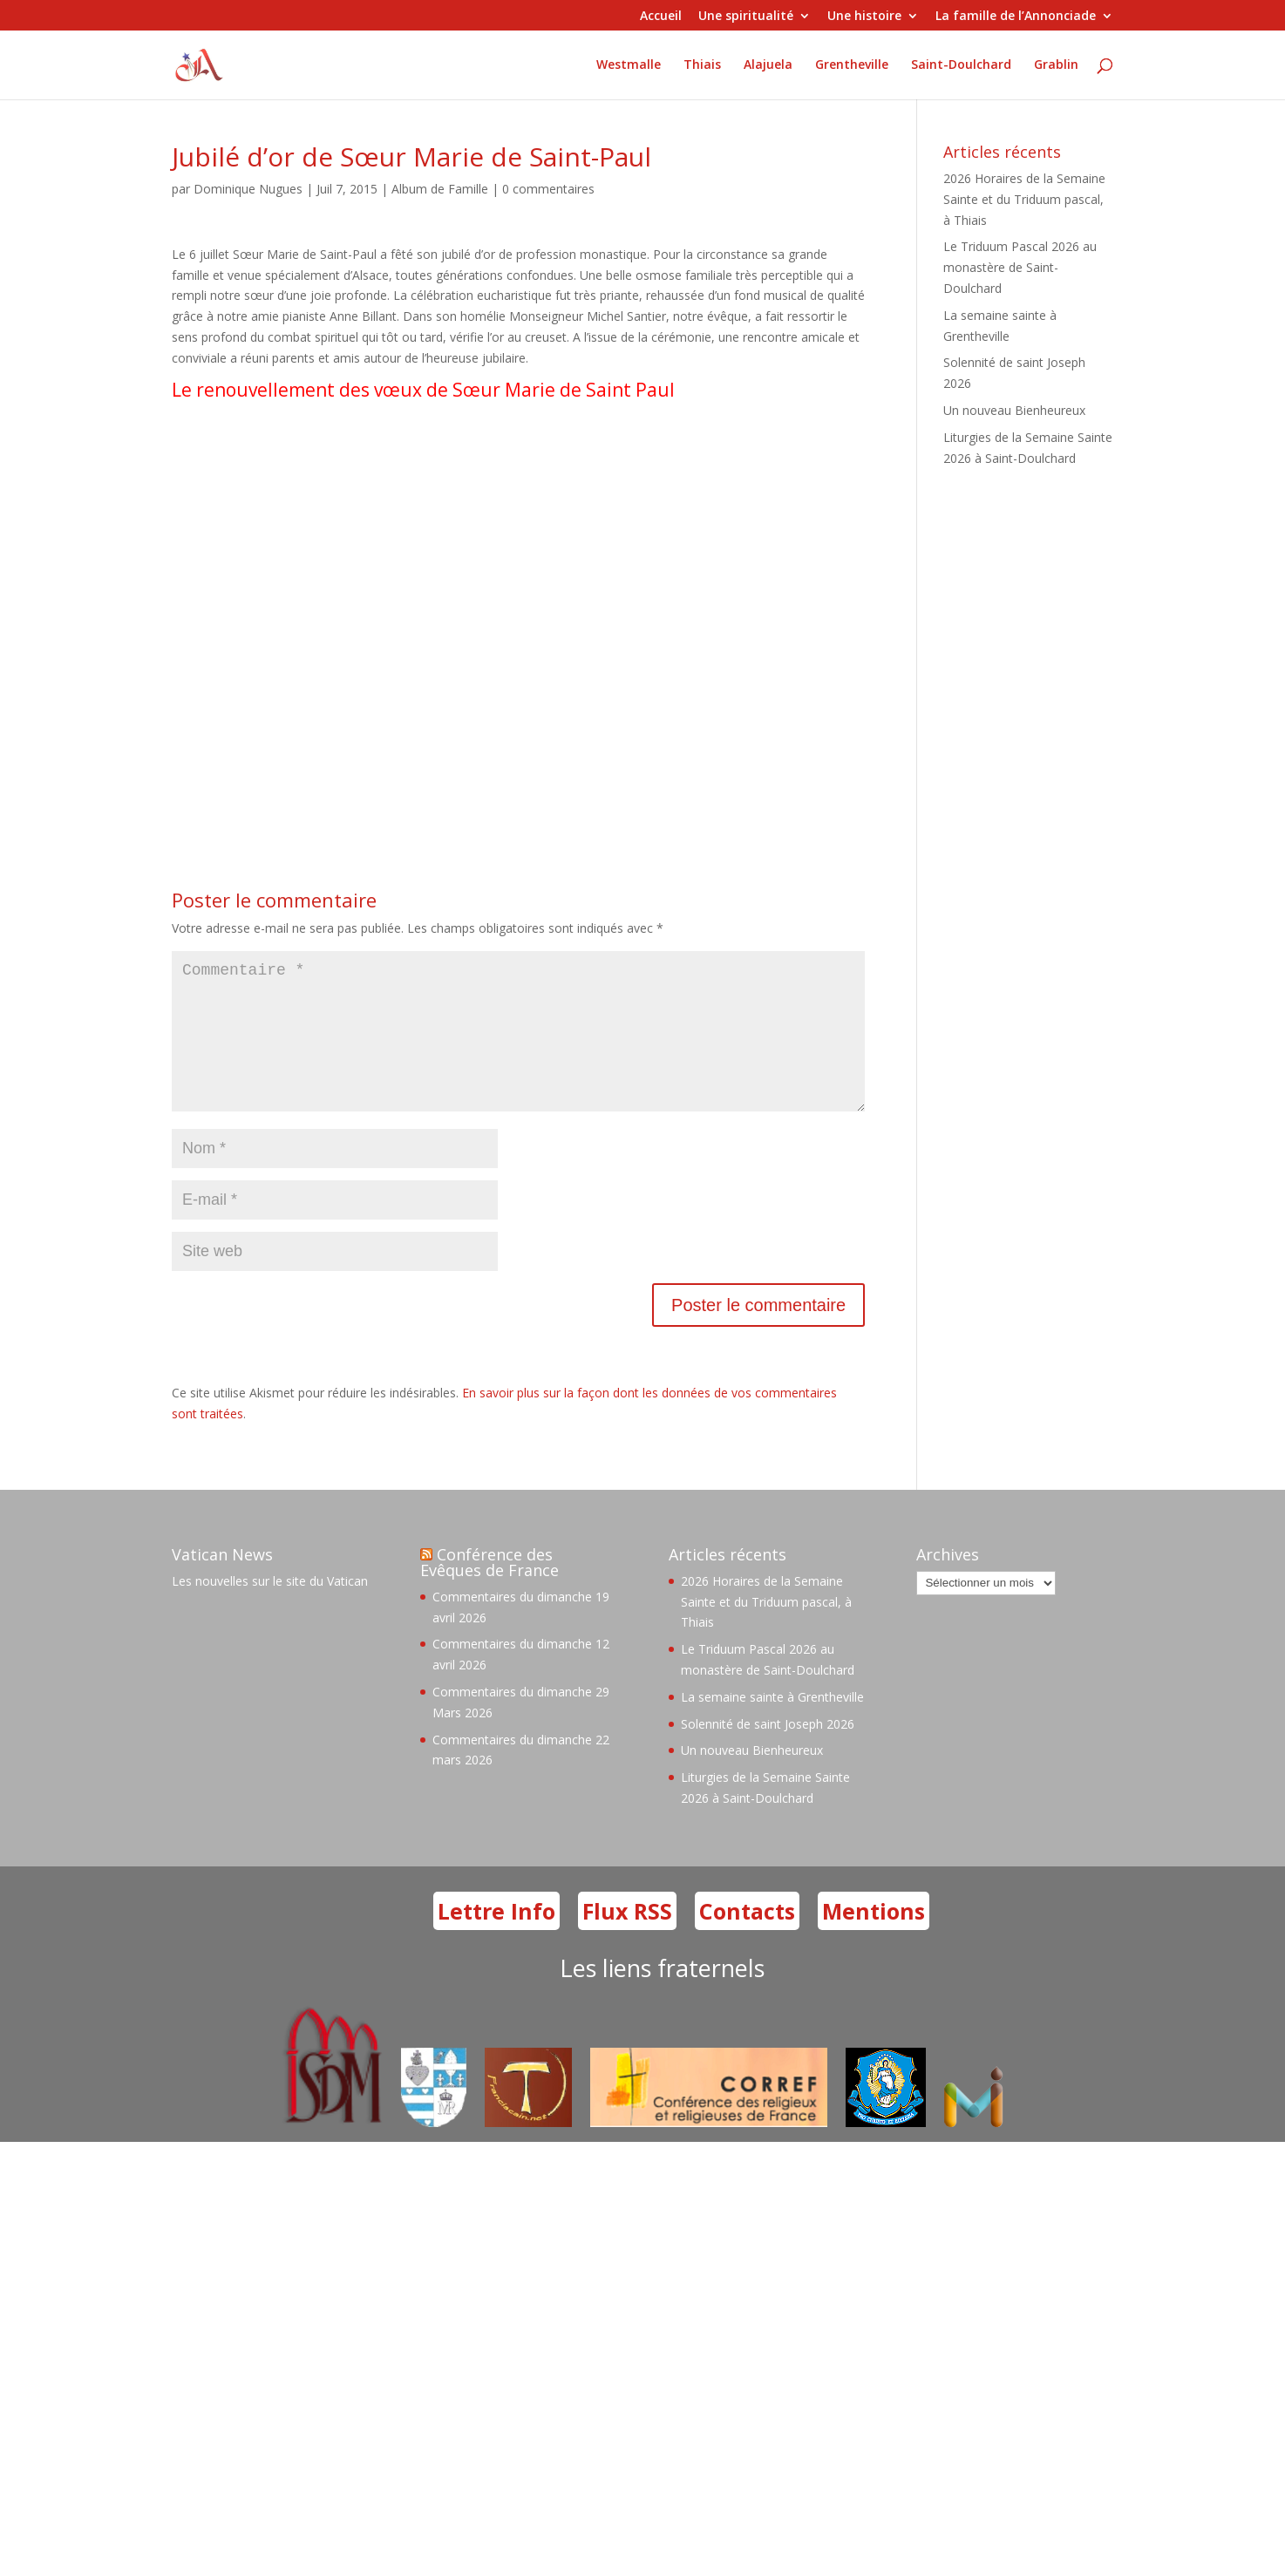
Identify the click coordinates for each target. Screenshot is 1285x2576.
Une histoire (864, 17)
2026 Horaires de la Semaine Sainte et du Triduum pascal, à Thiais (1024, 199)
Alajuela (768, 64)
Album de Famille (439, 188)
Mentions (873, 1939)
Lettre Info (496, 1939)
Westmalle (628, 64)
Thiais (702, 64)
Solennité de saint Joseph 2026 (767, 1751)
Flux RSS (627, 1939)
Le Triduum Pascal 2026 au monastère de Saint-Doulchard (1020, 267)
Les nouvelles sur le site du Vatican (270, 1609)
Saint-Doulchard (961, 64)
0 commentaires (548, 188)
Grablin (1056, 64)
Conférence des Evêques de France (489, 1590)
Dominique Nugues (248, 188)
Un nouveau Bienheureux (1014, 410)
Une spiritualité (745, 17)
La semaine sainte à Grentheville (772, 1724)
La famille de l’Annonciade (1015, 17)
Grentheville (851, 64)
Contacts (747, 1939)
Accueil (661, 17)
